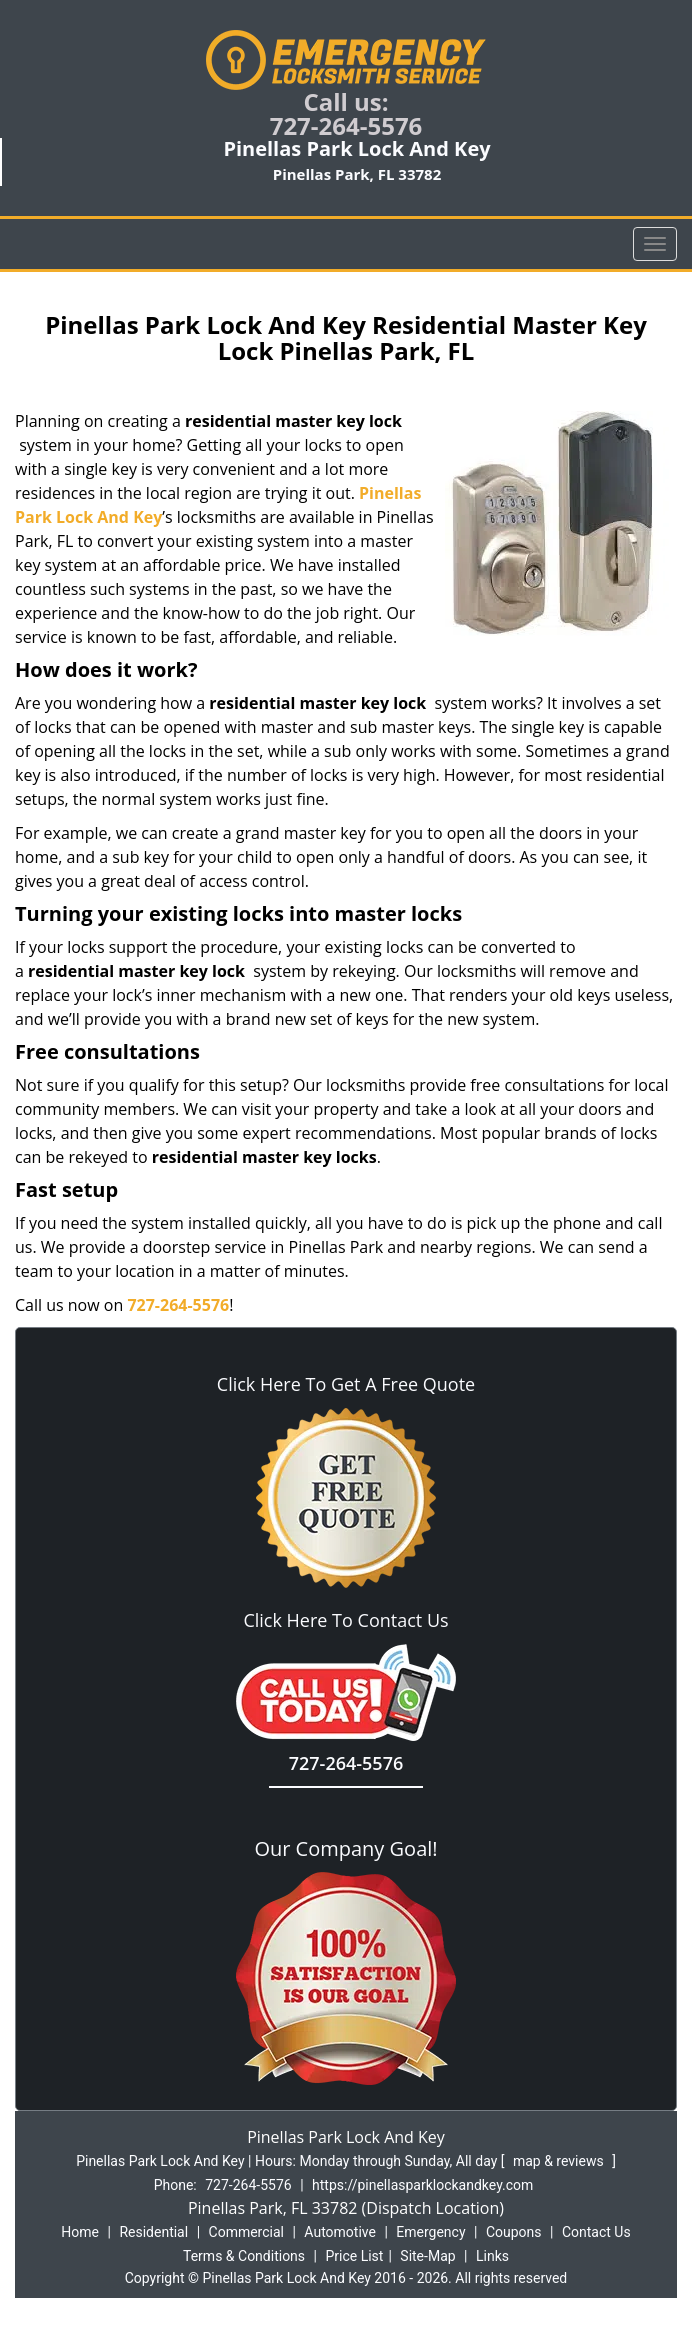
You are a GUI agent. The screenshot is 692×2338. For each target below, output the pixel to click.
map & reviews (560, 2161)
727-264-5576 (346, 125)
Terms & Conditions (244, 2256)
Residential (153, 2232)
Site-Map (427, 2256)
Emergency (430, 2232)
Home (80, 2232)
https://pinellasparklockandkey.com (422, 2185)
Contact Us (596, 2232)
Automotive (340, 2232)
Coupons (514, 2232)
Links (492, 2256)
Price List (354, 2256)
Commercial (246, 2232)
